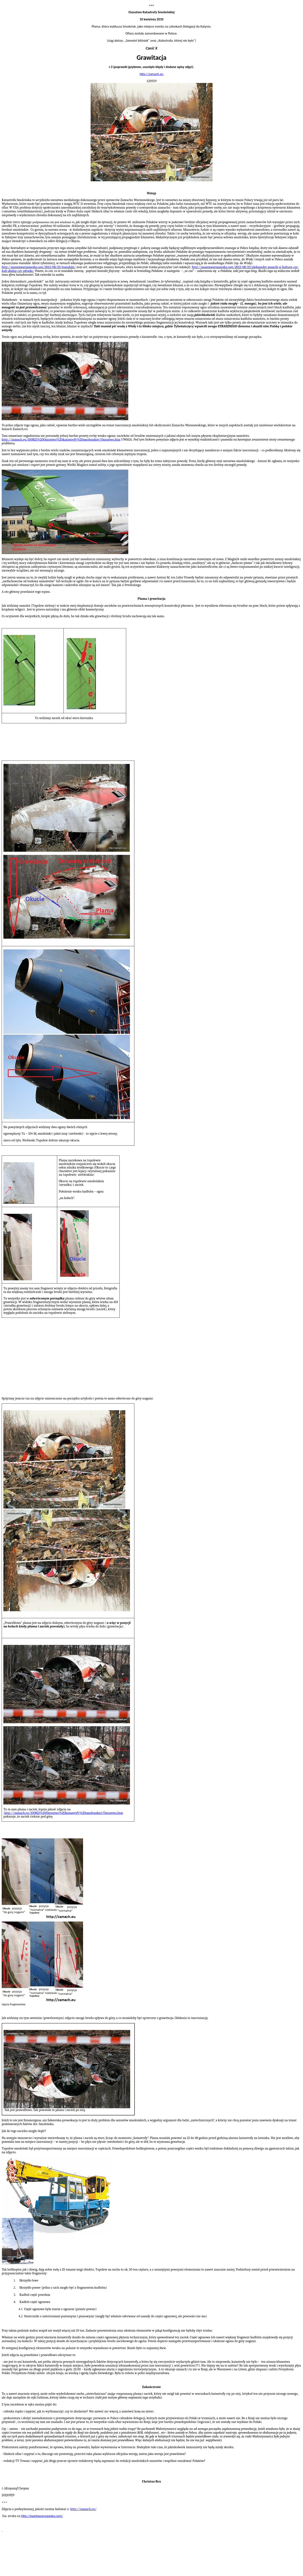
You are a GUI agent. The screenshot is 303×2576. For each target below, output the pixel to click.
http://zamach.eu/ (83, 2509)
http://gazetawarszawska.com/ (42, 2516)
